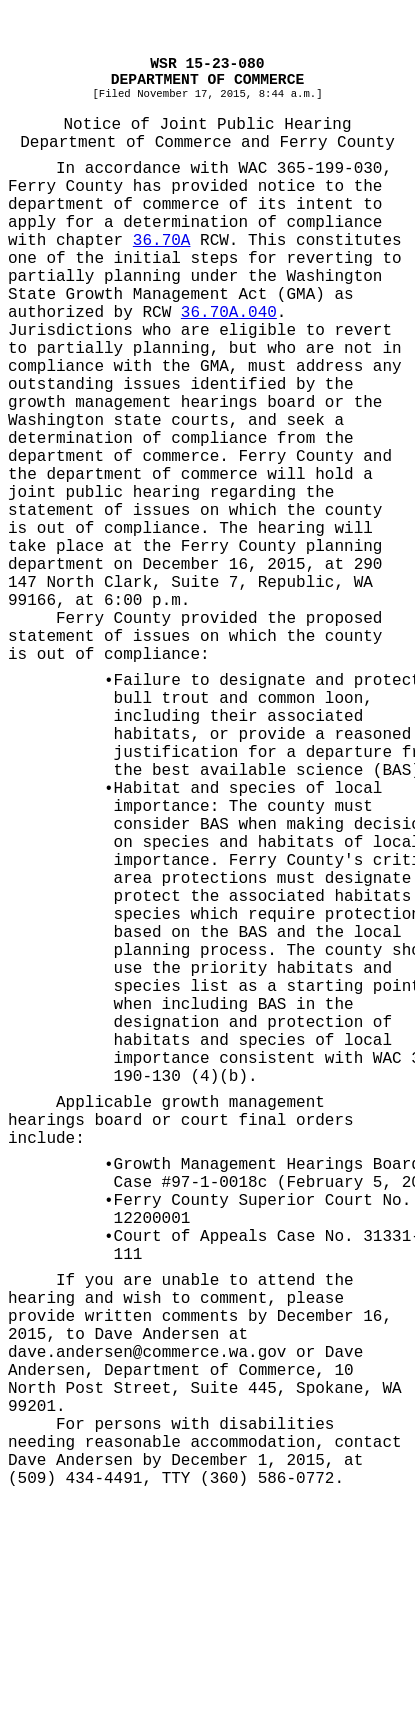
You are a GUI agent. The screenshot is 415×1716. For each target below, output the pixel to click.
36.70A (162, 241)
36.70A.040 (229, 313)
